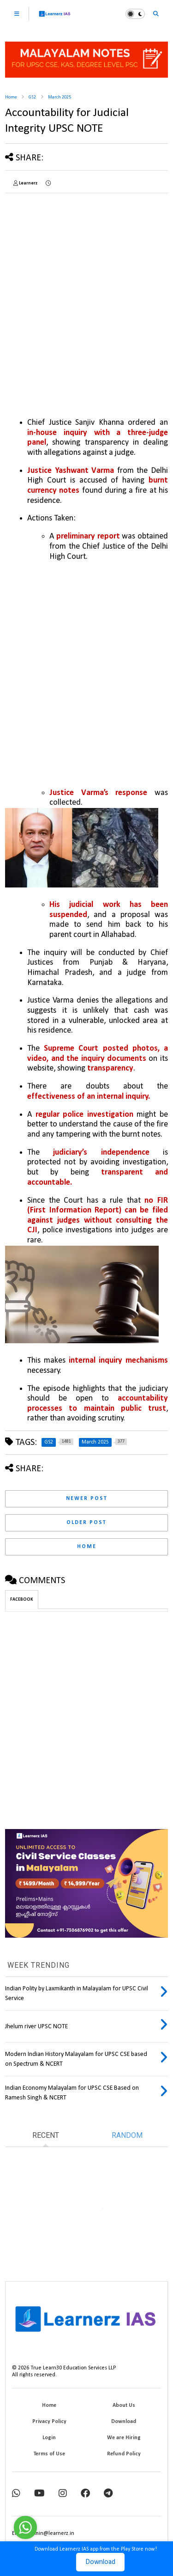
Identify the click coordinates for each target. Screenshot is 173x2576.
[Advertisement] (86, 286)
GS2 (32, 97)
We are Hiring (124, 2438)
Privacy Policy (49, 2421)
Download (100, 2562)
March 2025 (59, 97)
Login (49, 2438)
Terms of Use (49, 2454)
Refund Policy (124, 2454)
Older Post (86, 1522)
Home (11, 97)
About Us (124, 2405)
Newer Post (86, 1498)
